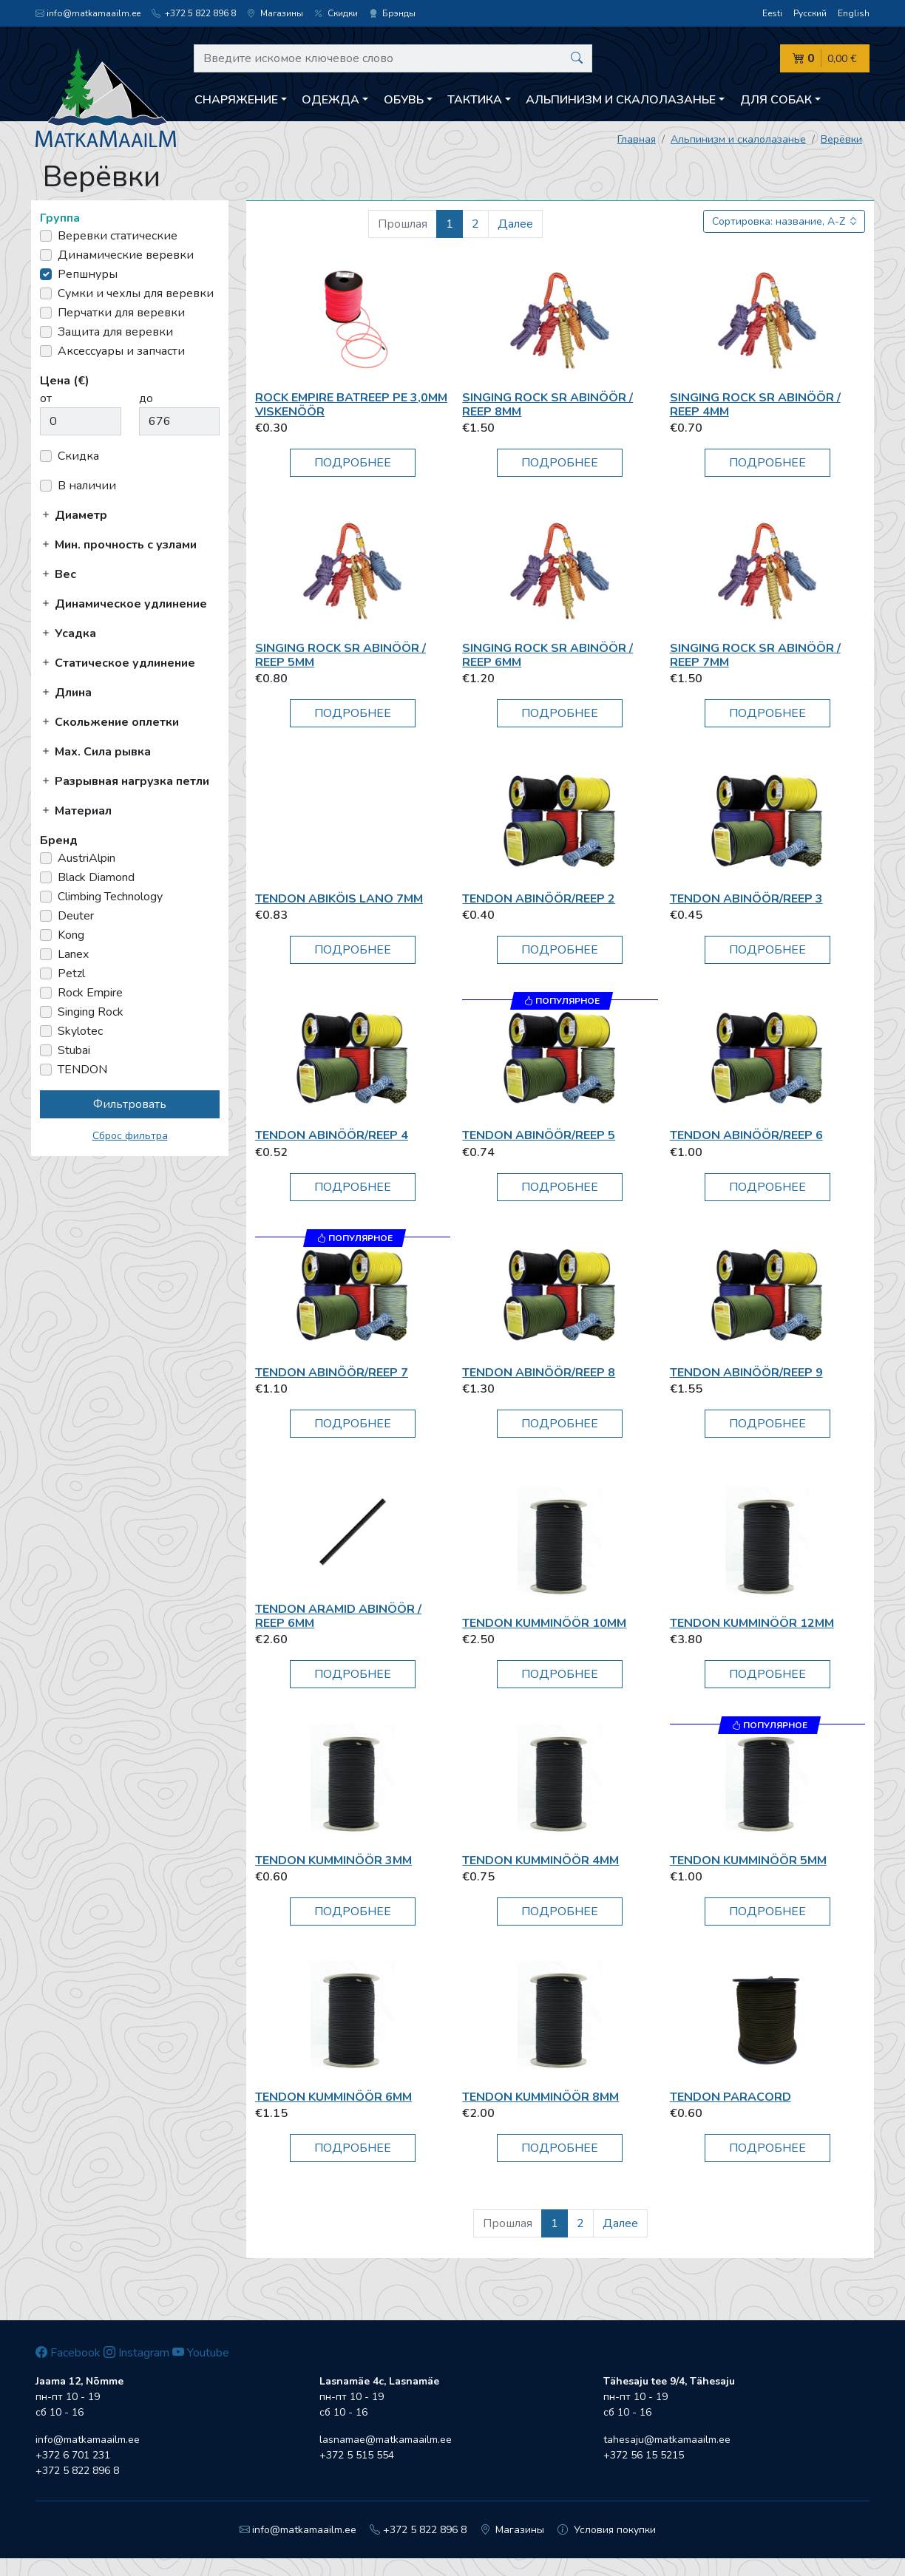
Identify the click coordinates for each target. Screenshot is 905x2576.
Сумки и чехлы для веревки (136, 293)
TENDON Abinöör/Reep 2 (538, 899)
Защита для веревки (115, 332)
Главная (636, 139)
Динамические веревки (126, 255)
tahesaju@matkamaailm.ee (667, 2440)
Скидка (78, 456)
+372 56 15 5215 (643, 2455)
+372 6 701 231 (72, 2455)
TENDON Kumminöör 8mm (540, 2097)
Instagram (136, 2353)
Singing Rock (90, 1012)
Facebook (68, 2353)
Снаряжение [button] (236, 100)
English (854, 13)
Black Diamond (96, 877)
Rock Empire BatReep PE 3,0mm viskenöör (351, 405)
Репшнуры (88, 274)
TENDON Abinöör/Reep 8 (538, 1373)
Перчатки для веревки (121, 313)
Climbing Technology (110, 896)
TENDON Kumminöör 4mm (540, 1860)
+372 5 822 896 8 (194, 13)
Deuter (76, 916)
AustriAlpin (86, 858)
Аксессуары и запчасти (121, 351)
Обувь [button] (404, 100)
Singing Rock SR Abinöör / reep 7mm (755, 655)
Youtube (200, 2353)
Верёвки (841, 139)
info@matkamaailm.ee (87, 13)
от (46, 398)
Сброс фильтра (130, 1136)
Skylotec (80, 1031)
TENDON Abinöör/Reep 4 (331, 1135)
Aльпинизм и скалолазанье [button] (621, 100)
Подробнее (352, 463)
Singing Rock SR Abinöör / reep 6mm (547, 655)
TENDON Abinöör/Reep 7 (331, 1373)
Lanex (73, 954)
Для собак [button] (776, 100)
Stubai (74, 1050)
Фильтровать (129, 1104)
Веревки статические (117, 236)
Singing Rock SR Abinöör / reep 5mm (340, 655)
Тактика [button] (474, 100)
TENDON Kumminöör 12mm (752, 1623)
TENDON (82, 1069)
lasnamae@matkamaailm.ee (385, 2440)
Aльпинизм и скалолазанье (738, 139)
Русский (810, 13)
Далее (515, 224)
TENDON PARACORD (730, 2097)
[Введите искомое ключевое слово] (393, 58)
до (146, 398)
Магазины (275, 13)
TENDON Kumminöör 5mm (748, 1860)
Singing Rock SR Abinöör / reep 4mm (755, 405)
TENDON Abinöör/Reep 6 (746, 1135)
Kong (71, 935)
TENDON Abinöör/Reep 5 (538, 1135)
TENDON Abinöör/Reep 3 (746, 899)
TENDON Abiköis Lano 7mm (339, 899)
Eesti (772, 13)
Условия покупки (606, 2530)
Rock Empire (90, 993)
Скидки (336, 13)
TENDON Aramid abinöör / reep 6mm (338, 1616)
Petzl (71, 973)
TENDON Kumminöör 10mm (544, 1623)
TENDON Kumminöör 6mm (333, 2097)
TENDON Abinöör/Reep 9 (746, 1373)
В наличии (87, 486)
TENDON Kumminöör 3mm (333, 1860)
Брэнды (392, 13)
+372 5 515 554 (356, 2455)
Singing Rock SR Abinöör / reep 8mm (547, 405)
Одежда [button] (330, 100)
